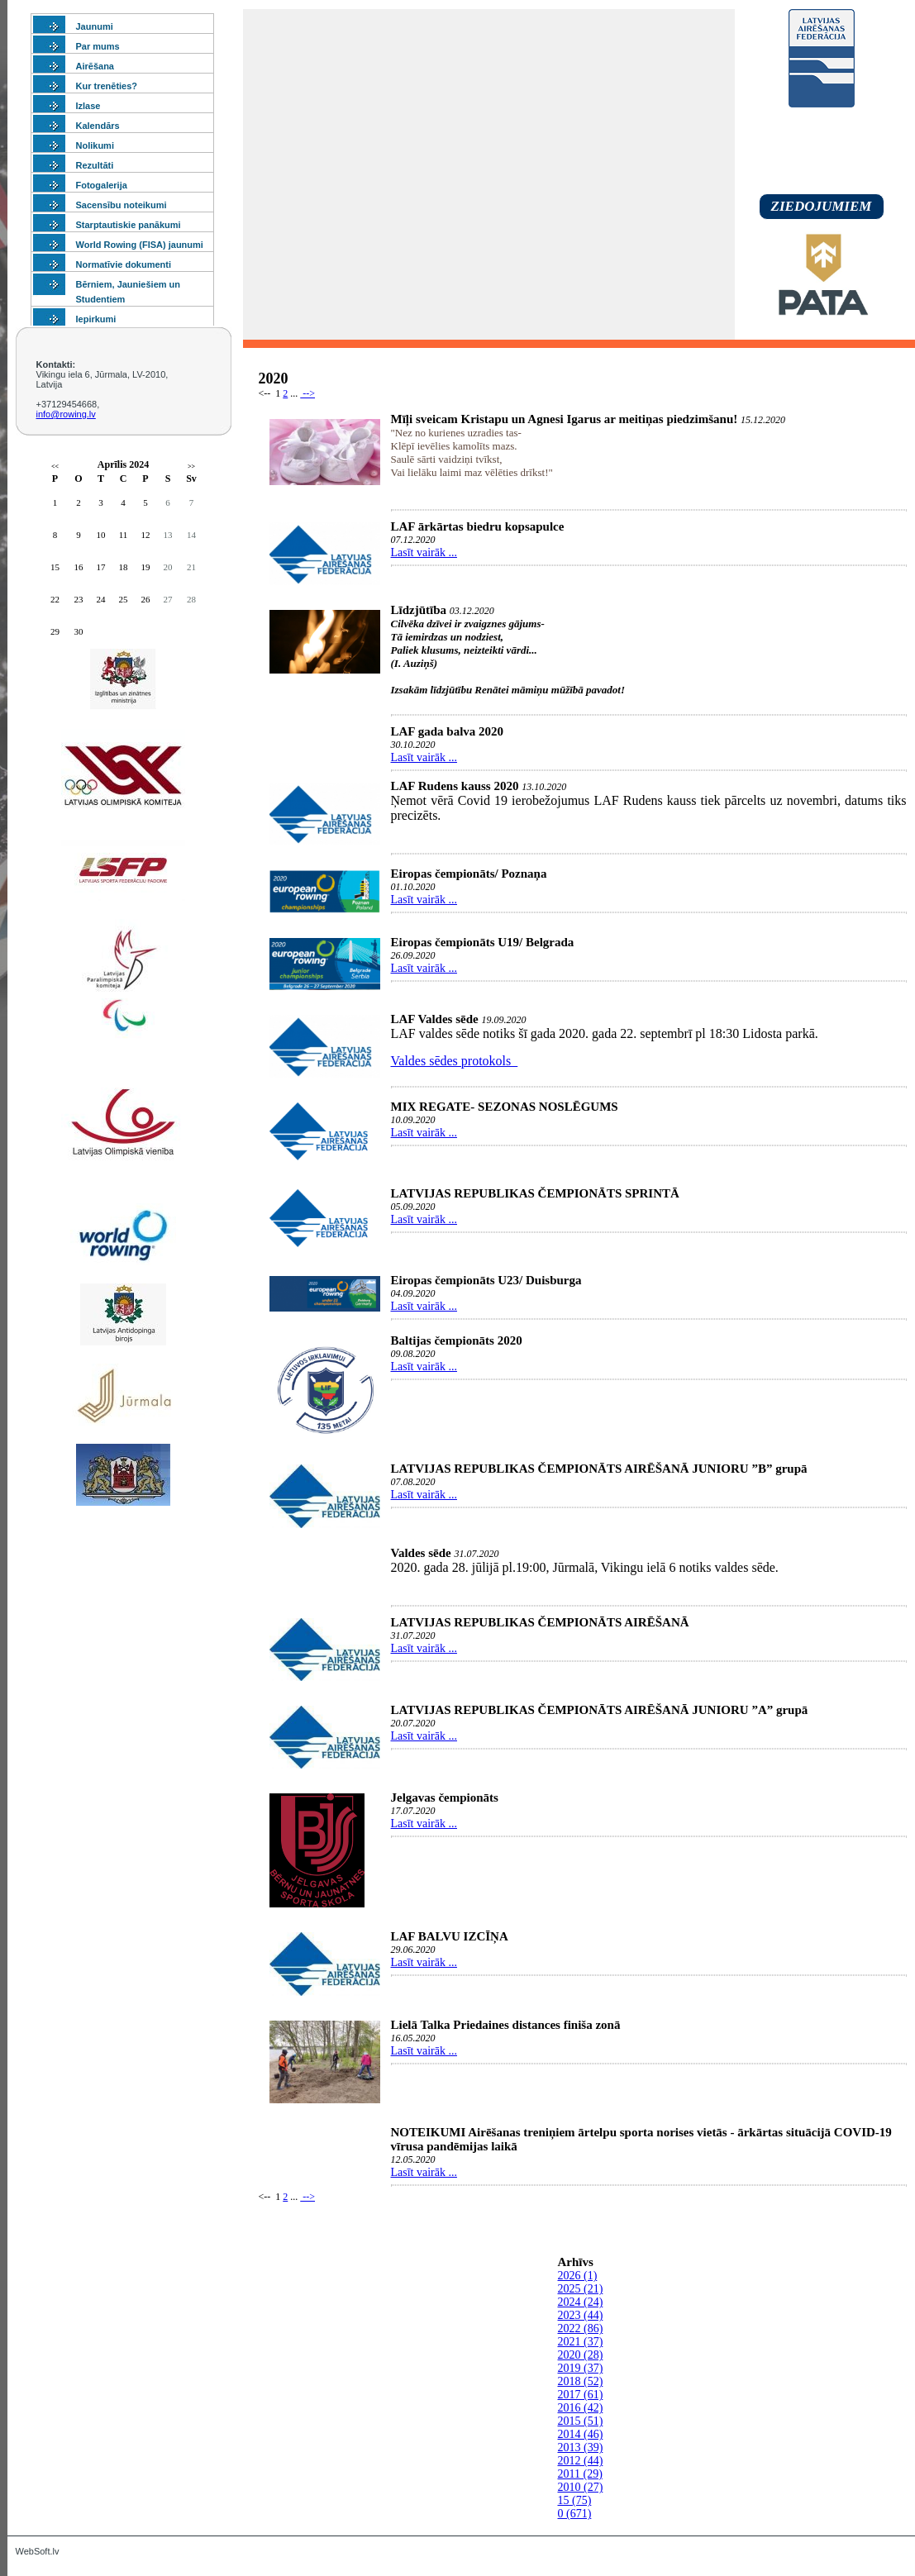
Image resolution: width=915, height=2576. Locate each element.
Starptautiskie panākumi (128, 225)
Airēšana (95, 66)
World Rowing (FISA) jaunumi (139, 245)
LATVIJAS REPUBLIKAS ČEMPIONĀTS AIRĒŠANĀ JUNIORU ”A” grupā (599, 1710)
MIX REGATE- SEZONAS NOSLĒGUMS (504, 1106)
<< (55, 466)
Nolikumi (95, 145)
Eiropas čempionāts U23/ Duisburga (486, 1280)
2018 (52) (580, 2381)
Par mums (98, 46)
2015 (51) (580, 2421)
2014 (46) (580, 2434)
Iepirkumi (96, 319)
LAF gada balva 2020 (447, 731)
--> (307, 393)
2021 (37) (580, 2342)
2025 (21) (580, 2289)
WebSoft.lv (38, 2551)
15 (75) (575, 2500)
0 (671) (575, 2513)
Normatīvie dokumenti (124, 264)
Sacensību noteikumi (121, 205)
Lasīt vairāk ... (424, 552)
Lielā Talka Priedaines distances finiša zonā (506, 2024)
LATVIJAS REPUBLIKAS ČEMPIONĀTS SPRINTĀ (535, 1193)
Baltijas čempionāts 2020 (456, 1340)
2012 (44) (580, 2461)
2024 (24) (580, 2302)
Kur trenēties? (107, 86)
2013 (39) (580, 2447)
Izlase (88, 106)
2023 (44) (580, 2315)
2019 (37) (580, 2368)
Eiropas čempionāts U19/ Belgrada (482, 942)
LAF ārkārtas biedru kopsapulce (478, 526)
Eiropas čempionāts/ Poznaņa (469, 873)
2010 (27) (580, 2487)
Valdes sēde (421, 1552)
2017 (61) (580, 2394)
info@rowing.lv (66, 414)
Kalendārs (98, 126)
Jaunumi (94, 26)
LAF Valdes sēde (435, 1019)
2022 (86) (580, 2328)
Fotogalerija (101, 185)
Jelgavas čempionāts (444, 1797)
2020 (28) (580, 2355)
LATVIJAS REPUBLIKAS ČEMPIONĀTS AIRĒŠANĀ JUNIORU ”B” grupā (599, 1468)
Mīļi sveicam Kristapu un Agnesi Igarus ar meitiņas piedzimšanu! (564, 419)
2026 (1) (578, 2275)
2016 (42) (580, 2408)
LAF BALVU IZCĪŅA (449, 1936)
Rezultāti (95, 165)
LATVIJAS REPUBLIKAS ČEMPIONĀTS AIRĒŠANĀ (540, 1622)
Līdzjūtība (419, 610)
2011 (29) (580, 2474)
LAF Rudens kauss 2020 (455, 786)
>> (191, 466)
